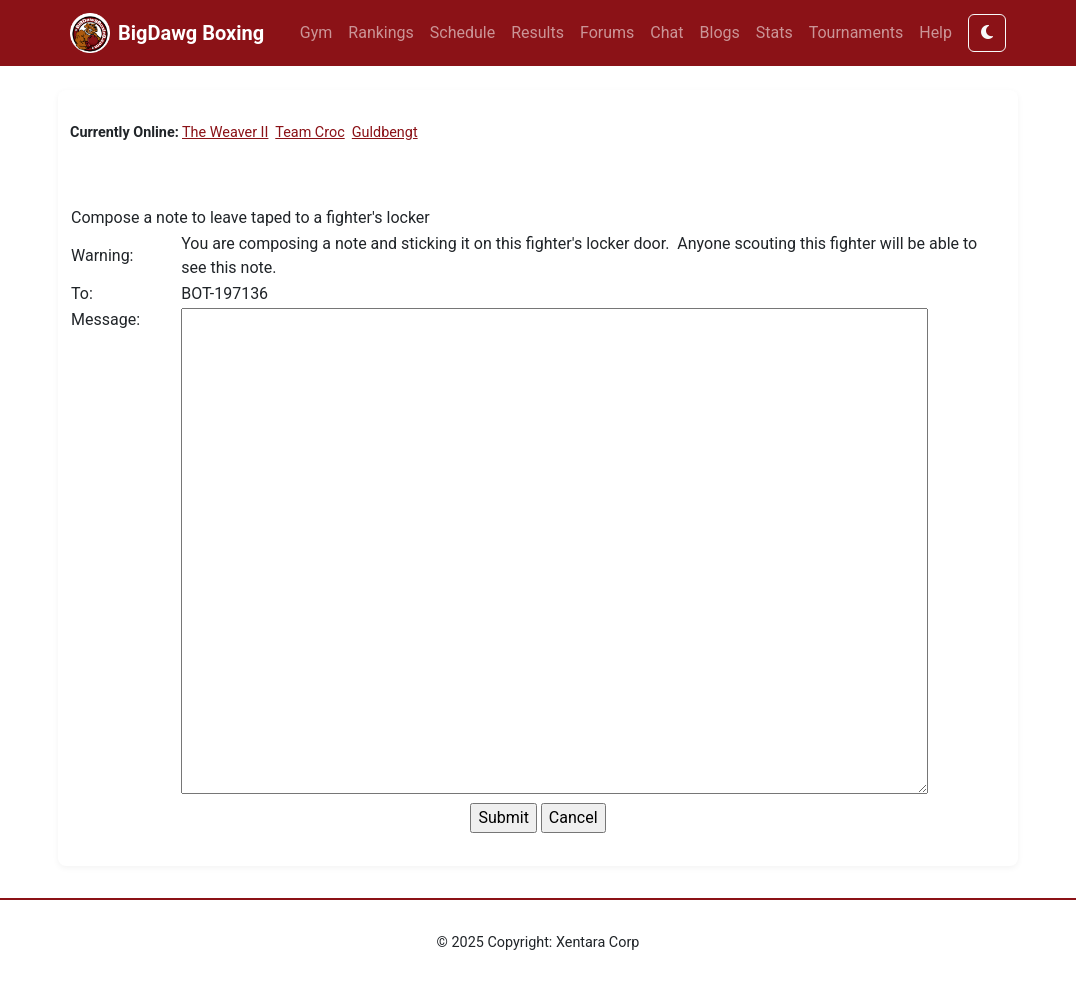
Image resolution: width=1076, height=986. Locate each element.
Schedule (462, 32)
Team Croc (309, 132)
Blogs (720, 32)
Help (935, 32)
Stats (774, 32)
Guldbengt (385, 132)
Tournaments (856, 32)
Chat (666, 32)
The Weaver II (225, 132)
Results (537, 32)
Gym (316, 32)
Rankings (380, 32)
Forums (607, 32)
